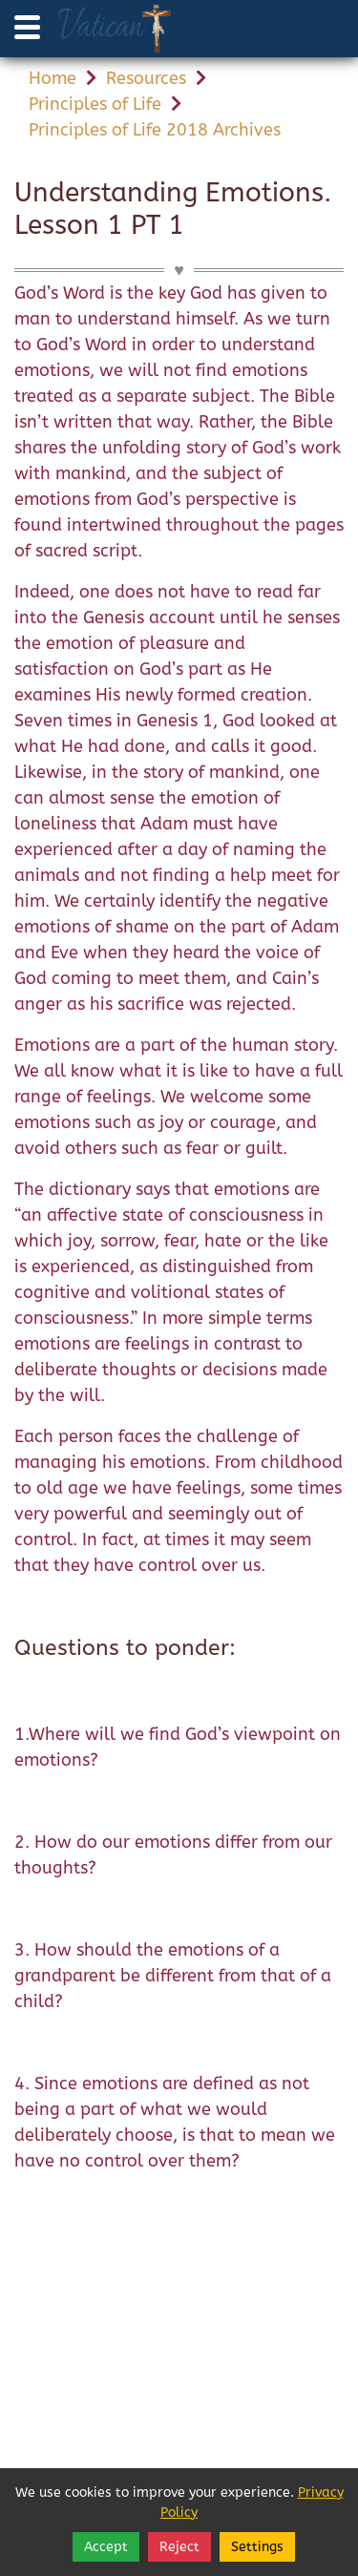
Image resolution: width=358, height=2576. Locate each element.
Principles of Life (95, 104)
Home (52, 78)
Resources (146, 78)
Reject (179, 2547)
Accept (106, 2547)
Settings (257, 2547)
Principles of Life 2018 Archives (155, 129)
